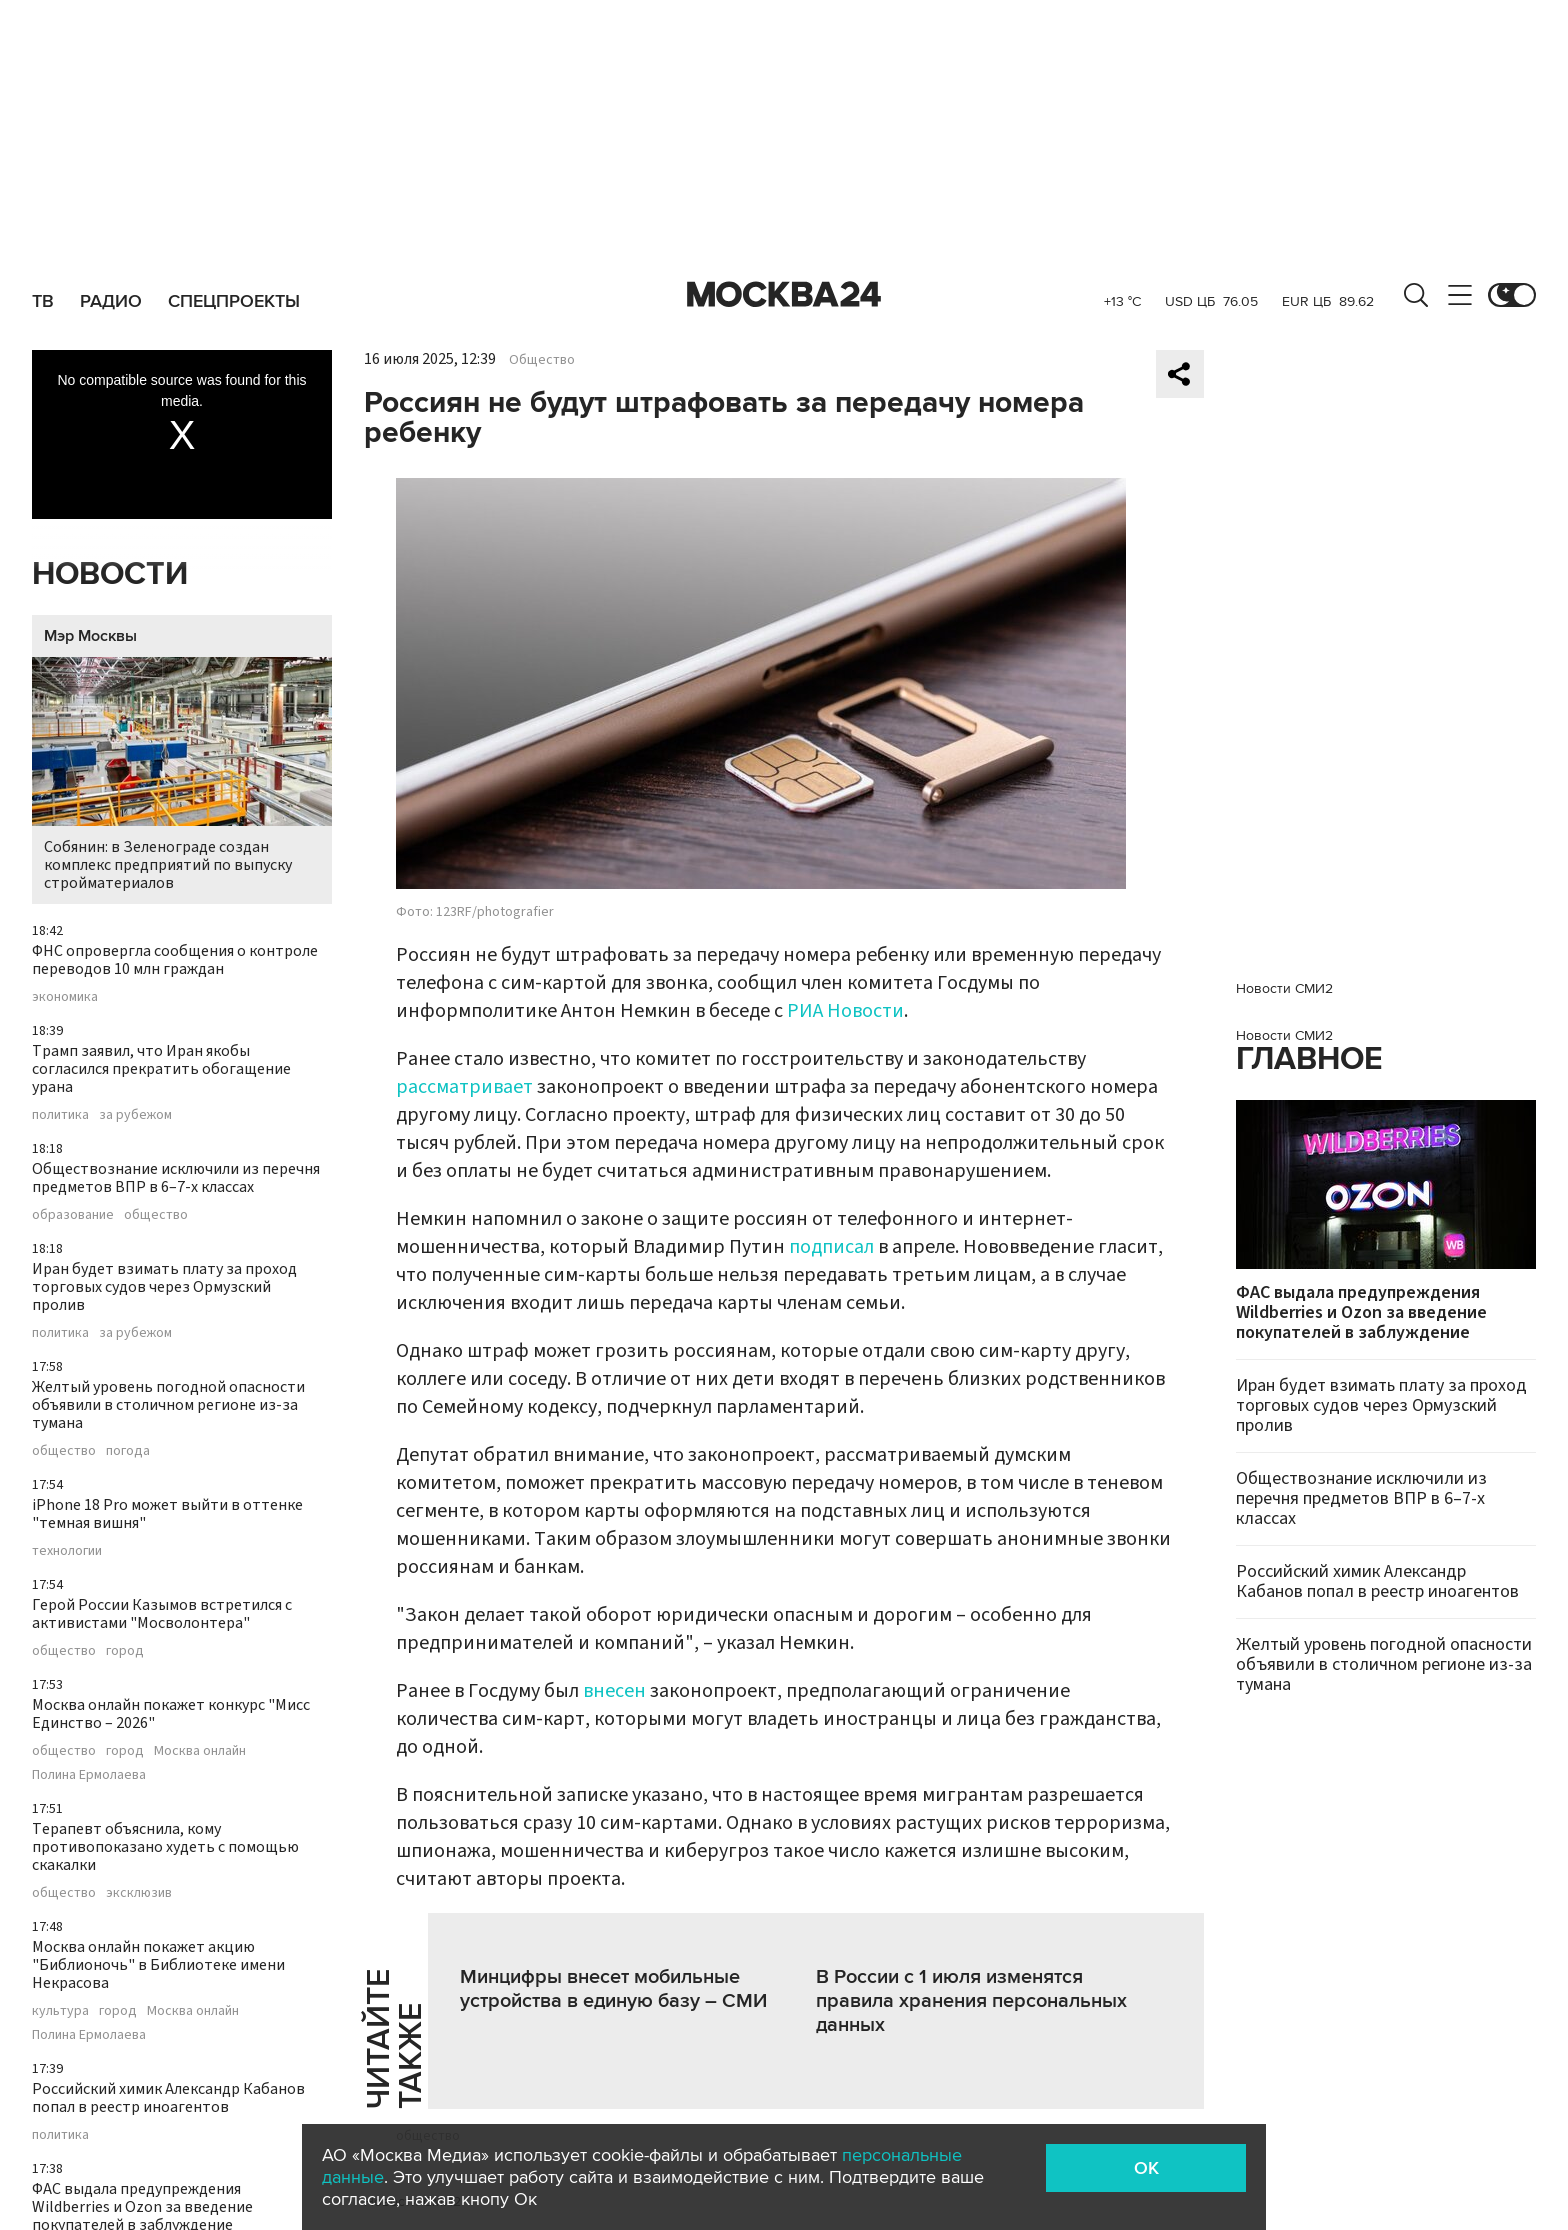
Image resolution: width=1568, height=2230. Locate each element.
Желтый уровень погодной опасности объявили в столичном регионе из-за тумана (168, 1405)
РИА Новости (845, 1011)
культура (60, 2011)
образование (73, 1215)
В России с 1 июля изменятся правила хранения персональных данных (971, 2001)
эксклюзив (139, 1893)
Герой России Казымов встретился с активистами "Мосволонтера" (162, 1614)
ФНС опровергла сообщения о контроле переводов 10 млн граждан (175, 960)
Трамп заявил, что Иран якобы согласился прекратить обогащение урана (161, 1069)
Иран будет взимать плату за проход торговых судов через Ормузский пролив (164, 1287)
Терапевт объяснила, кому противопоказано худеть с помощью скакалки (165, 1847)
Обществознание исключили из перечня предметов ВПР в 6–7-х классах (176, 1178)
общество (156, 1215)
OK (1146, 2168)
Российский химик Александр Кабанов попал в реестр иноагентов (168, 2098)
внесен (614, 1691)
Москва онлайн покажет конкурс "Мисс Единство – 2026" (171, 1714)
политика (60, 1115)
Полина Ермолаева (89, 1775)
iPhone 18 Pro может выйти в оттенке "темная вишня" (167, 1514)
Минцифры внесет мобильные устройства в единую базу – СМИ (613, 1989)
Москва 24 (784, 295)
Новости (110, 574)
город (125, 1651)
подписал (831, 1247)
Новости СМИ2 (1284, 988)
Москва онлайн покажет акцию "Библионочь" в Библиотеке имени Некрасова (158, 1965)
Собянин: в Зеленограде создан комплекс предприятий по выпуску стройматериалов (182, 775)
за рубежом (135, 1115)
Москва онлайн (200, 1751)
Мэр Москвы (90, 636)
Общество (542, 360)
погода (128, 1451)
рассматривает (464, 1087)
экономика (65, 997)
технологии (67, 1551)
